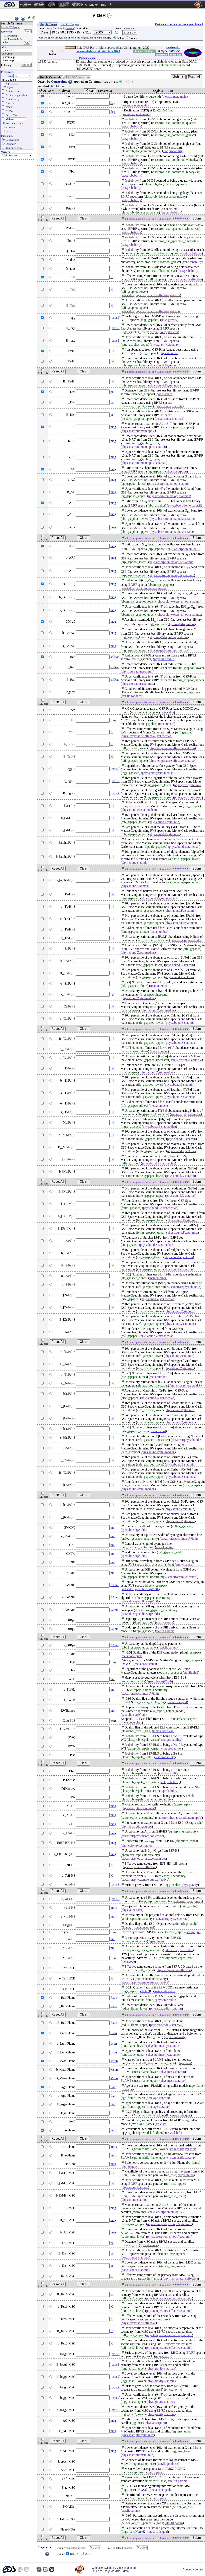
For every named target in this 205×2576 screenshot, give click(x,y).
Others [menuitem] (89, 4)
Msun (114, 2061)
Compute (9, 87)
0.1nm (114, 1585)
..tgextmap (16, 60)
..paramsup (16, 57)
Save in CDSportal (10, 27)
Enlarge (8, 65)
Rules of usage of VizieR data (110, 2571)
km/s (113, 1907)
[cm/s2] (115, 317)
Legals (199, 2569)
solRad (114, 656)
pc (111, 391)
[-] (112, 351)
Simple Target (48, 24)
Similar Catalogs (143, 51)
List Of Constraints (78, 77)
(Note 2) (126, 1927)
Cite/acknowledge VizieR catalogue (114, 2567)
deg (112, 103)
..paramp (16, 54)
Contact (187, 2569)
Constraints (62, 81)
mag (113, 427)
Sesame (70, 28)
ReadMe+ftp (173, 47)
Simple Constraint (51, 77)
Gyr (112, 2087)
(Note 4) (162, 2115)
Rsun (113, 1997)
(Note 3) (145, 1991)
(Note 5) (142, 2489)
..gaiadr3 (16, 50)
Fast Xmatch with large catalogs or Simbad (179, 24)
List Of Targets (70, 24)
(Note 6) (139, 2531)
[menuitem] (9, 4)
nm (112, 1527)
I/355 (16, 47)
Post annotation (87, 57)
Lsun (113, 2033)
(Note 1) (126, 1664)
